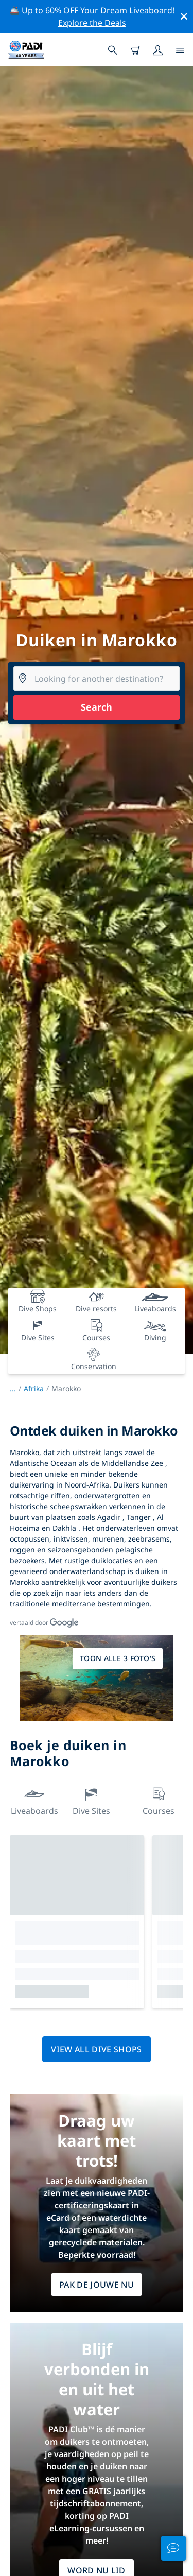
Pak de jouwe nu (96, 2284)
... (17, 1388)
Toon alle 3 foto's (117, 1658)
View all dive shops (96, 2049)
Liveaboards (34, 1800)
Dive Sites (91, 1800)
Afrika (34, 1388)
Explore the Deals (92, 22)
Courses (158, 1800)
